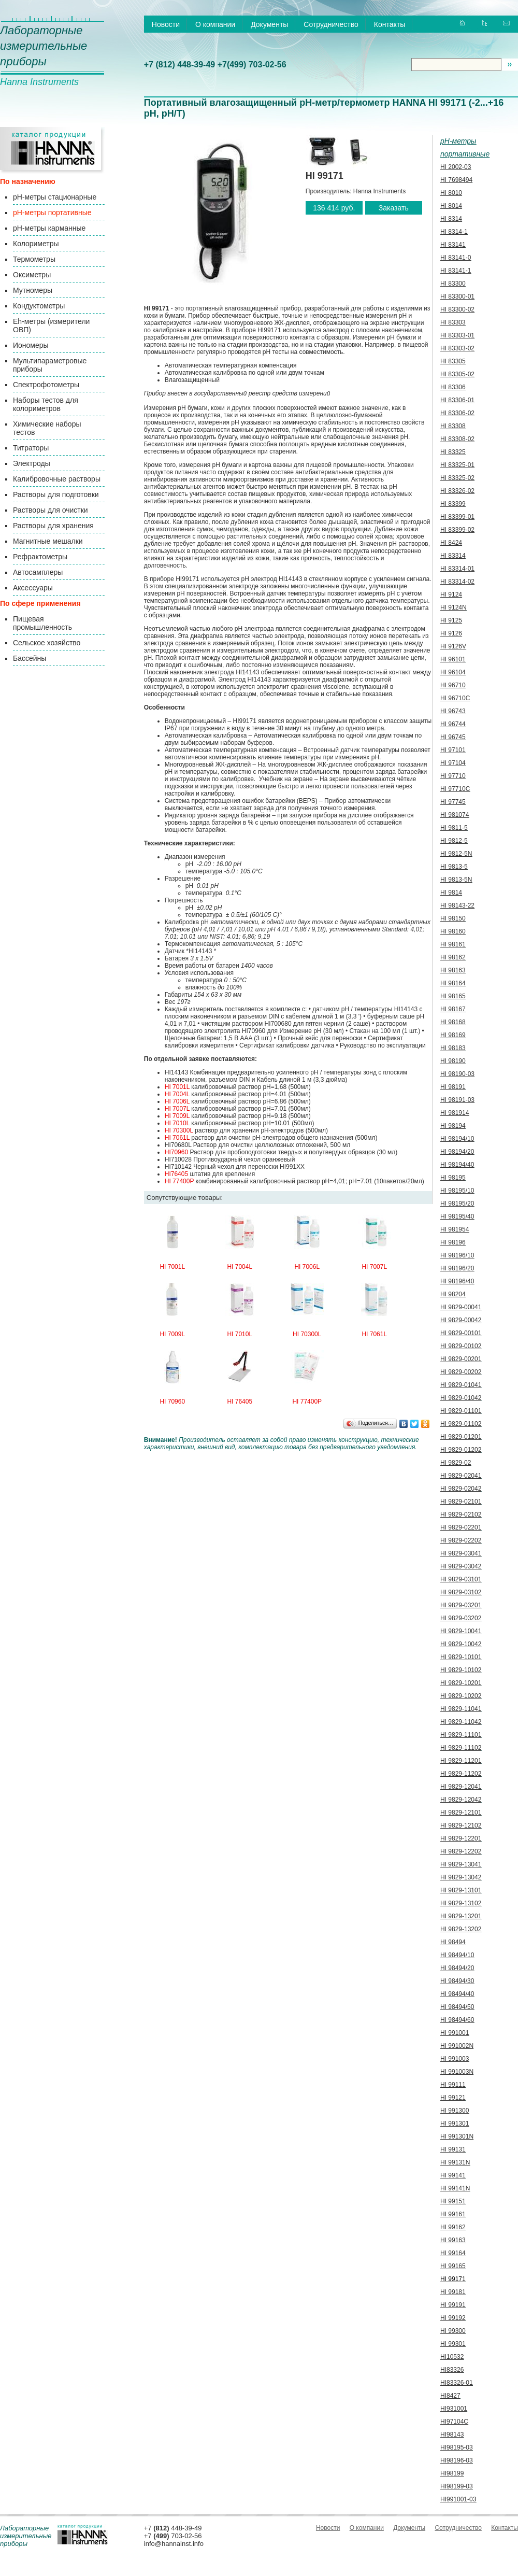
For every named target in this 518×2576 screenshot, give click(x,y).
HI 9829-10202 (460, 1696)
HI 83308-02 (457, 439)
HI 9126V (453, 646)
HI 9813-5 (454, 866)
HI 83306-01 (457, 400)
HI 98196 (453, 1242)
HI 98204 (453, 1294)
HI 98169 (453, 1035)
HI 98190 (453, 1061)
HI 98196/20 (457, 1268)
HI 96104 (453, 672)
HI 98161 (453, 944)
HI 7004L (177, 1094)
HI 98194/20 (457, 1151)
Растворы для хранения (53, 525)
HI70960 (176, 1152)
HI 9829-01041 (460, 1385)
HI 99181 (453, 2292)
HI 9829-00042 (460, 1320)
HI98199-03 (456, 2486)
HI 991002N (456, 2045)
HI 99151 (453, 2201)
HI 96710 (453, 685)
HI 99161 (453, 2214)
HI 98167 (453, 1009)
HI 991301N (456, 2136)
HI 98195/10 (457, 1190)
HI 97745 (453, 801)
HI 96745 (453, 737)
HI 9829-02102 (460, 1514)
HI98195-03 (456, 2447)
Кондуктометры (39, 306)
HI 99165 (453, 2266)
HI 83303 (453, 322)
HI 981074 (454, 814)
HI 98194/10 (457, 1138)
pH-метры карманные (49, 228)
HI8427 (450, 2395)
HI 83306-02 (457, 413)
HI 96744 (453, 724)
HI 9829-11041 (460, 1708)
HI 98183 (453, 1048)
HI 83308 (453, 426)
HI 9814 (451, 892)
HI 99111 (453, 2084)
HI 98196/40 (457, 1281)
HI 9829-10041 (460, 1631)
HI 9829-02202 (460, 1540)
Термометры (34, 259)
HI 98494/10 (457, 1955)
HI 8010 (451, 192)
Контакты (389, 24)
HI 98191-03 (457, 1099)
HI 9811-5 (454, 827)
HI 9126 (451, 633)
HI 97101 (453, 750)
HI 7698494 (456, 179)
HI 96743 (453, 711)
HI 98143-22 (457, 905)
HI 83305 (453, 361)
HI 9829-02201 (460, 1527)
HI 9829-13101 (460, 1890)
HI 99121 (453, 2097)
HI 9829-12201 (460, 1838)
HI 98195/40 (457, 1216)
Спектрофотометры (46, 384)
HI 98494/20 (457, 1968)
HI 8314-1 (454, 231)
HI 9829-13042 (460, 1877)
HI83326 (452, 2369)
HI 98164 (453, 983)
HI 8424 (451, 542)
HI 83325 (453, 452)
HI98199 (452, 2473)
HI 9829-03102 (460, 1592)
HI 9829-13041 (460, 1864)
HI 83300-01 (457, 296)
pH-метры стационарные (54, 197)
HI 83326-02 (457, 490)
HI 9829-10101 (460, 1657)
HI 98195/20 (457, 1203)
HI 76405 (239, 1401)
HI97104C (454, 2421)
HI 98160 (453, 931)
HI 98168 (453, 1022)
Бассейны (29, 658)
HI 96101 (453, 659)
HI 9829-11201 (460, 1760)
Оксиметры (32, 275)
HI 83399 (453, 503)
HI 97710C (455, 788)
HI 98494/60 (457, 2019)
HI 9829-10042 (460, 1644)
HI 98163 (453, 970)
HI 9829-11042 (460, 1721)
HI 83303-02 (457, 348)
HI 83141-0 (455, 257)
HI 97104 (453, 763)
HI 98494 (453, 1942)
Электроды (31, 463)
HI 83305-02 (457, 374)
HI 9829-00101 (460, 1333)
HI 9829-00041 (460, 1307)
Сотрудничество (331, 24)
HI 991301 (454, 2123)
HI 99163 (453, 2240)
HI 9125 (451, 620)
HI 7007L (177, 1108)
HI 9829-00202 (460, 1372)
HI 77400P (179, 1181)
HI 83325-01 (457, 465)
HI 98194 (453, 1125)
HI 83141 (453, 244)
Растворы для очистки (50, 510)
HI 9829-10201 (460, 1683)
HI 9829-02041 (460, 1475)
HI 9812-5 (454, 840)
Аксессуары (33, 588)
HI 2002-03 (455, 167)
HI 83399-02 (457, 529)
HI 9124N (453, 607)
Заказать (394, 208)
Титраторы (31, 448)
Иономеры (31, 345)
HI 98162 (453, 957)
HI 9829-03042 (460, 1566)
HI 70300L (179, 1130)
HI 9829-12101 (460, 1812)
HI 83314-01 (457, 568)
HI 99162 (453, 2227)
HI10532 (452, 2356)
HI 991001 (454, 2032)
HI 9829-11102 (460, 1747)
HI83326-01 (456, 2382)
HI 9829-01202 (460, 1449)
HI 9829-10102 (460, 1670)
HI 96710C (455, 698)
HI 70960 (172, 1401)
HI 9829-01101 (460, 1410)
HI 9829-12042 (460, 1799)
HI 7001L (177, 1087)
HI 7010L (177, 1123)
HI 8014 (451, 205)
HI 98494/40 (457, 1994)
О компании (215, 24)
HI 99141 (453, 2175)
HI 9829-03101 (460, 1579)
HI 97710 (453, 776)
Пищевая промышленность (42, 623)
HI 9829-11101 (460, 1734)
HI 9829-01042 (460, 1398)
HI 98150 (453, 918)
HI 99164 (453, 2253)
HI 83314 (453, 555)
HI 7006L (177, 1101)
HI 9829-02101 (460, 1501)
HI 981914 (454, 1112)
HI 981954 (454, 1229)
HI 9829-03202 (460, 1618)
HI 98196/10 (457, 1255)
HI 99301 (453, 2343)
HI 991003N (456, 2071)
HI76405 (176, 1174)
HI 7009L (177, 1116)
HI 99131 (453, 2149)
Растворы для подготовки (56, 494)
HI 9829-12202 (460, 1851)
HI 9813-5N (456, 879)
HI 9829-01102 (460, 1423)
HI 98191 (453, 1087)
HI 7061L (177, 1137)
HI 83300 (453, 283)
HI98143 (452, 2434)
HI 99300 (453, 2330)
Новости (166, 24)
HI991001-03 (458, 2499)
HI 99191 (453, 2305)
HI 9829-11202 (460, 1773)
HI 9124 (451, 594)
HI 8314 (451, 218)
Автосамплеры (38, 572)
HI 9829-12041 (460, 1786)
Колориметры (36, 243)
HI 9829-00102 (460, 1346)
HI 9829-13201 (460, 1916)
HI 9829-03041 (460, 1553)
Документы (269, 24)
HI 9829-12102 (460, 1825)
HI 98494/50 (457, 2007)
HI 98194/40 (457, 1164)
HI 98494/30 (457, 1981)
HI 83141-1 (455, 270)
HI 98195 (453, 1177)
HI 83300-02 (457, 309)
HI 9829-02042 (460, 1488)
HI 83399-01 (457, 516)
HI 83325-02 (457, 478)
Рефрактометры (40, 557)
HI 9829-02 (455, 1462)
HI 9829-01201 (460, 1436)
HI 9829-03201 (460, 1605)
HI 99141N (455, 2188)
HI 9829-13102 (460, 1903)
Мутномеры (32, 290)
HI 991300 (454, 2110)
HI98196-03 (456, 2460)
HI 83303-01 (457, 335)
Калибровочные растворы (56, 479)
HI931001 (453, 2408)
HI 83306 (453, 387)
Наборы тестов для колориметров (45, 404)
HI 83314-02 (457, 581)
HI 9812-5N (456, 853)
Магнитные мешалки (48, 541)
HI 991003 (454, 2058)
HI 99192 (453, 2318)
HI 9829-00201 (460, 1359)
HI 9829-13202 (460, 1929)
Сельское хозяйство (46, 643)
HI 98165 (453, 996)
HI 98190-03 (457, 1074)
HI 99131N (455, 2162)
